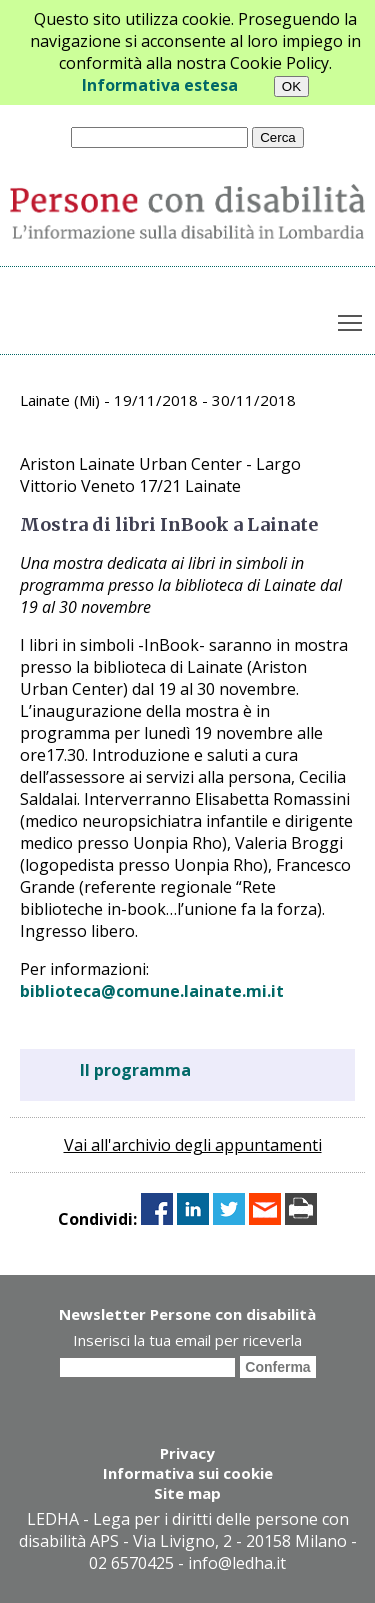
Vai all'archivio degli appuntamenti (193, 1145)
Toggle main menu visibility (351, 319)
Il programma (135, 1070)
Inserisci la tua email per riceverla (187, 1340)
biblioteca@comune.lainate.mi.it (152, 991)
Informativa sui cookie (188, 1473)
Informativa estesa (160, 85)
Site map (187, 1493)
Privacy (187, 1453)
